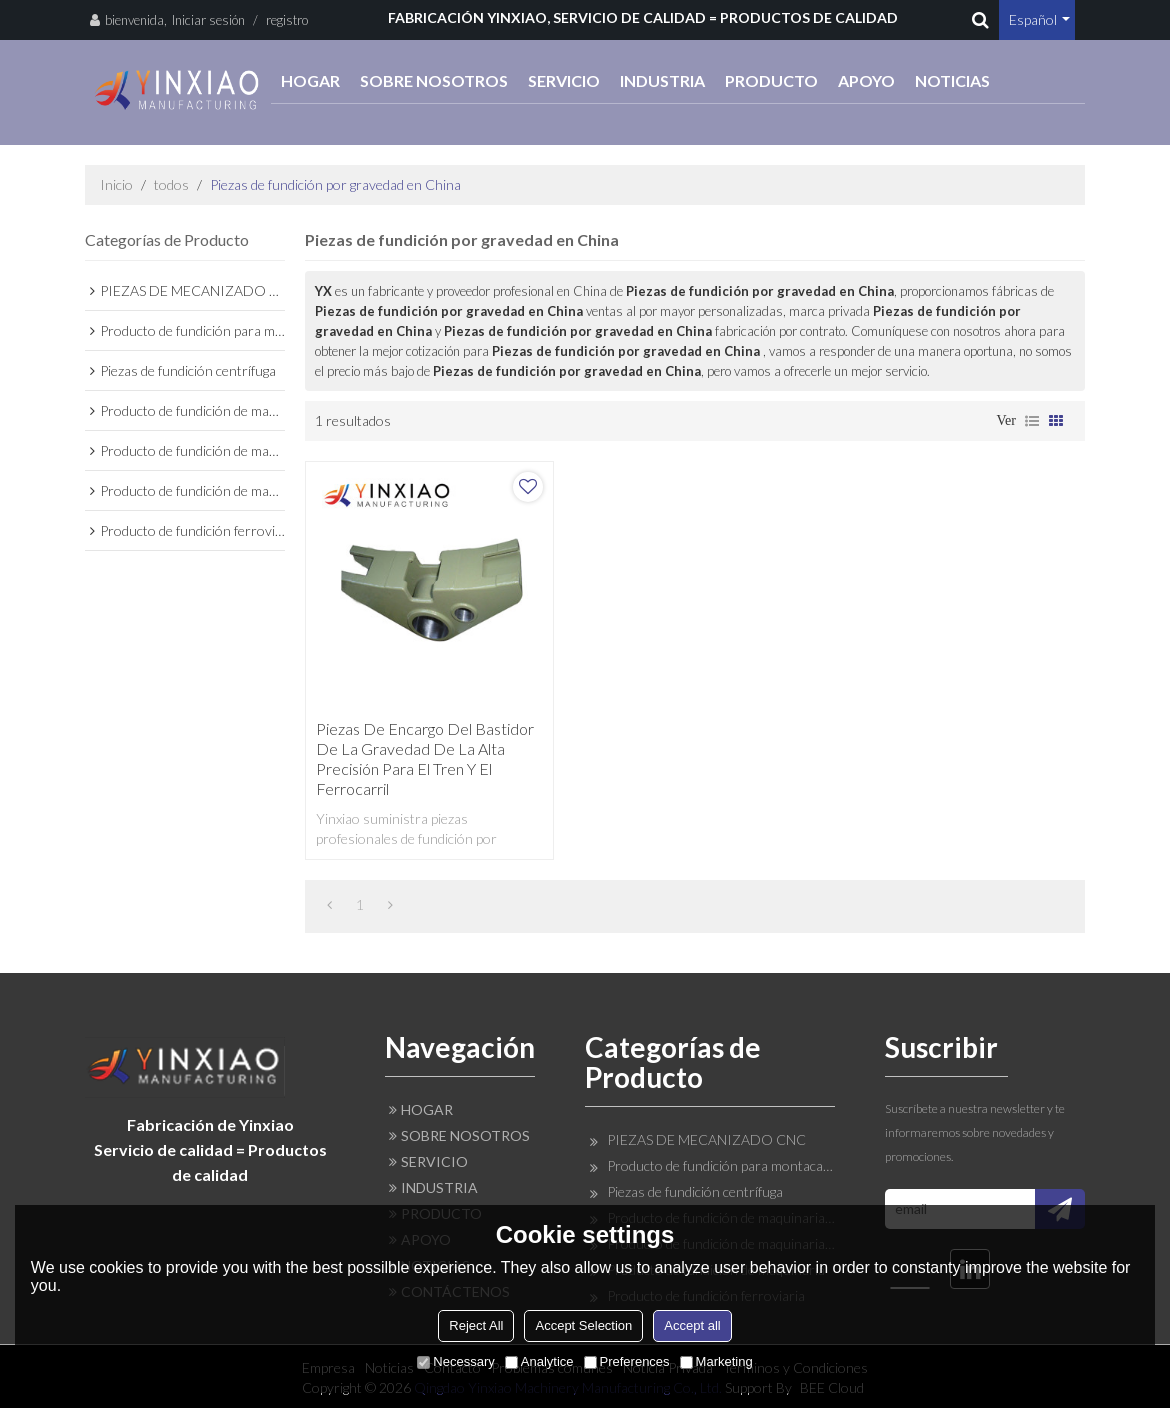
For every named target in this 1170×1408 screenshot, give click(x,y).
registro (287, 20)
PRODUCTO (771, 80)
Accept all (692, 1325)
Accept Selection (583, 1325)
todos (171, 184)
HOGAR (310, 80)
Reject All (476, 1325)
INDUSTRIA (662, 80)
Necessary (455, 1361)
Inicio (116, 184)
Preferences (627, 1361)
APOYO (866, 80)
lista (1032, 421)
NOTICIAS (952, 80)
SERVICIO (564, 80)
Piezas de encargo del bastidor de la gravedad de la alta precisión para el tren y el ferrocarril (425, 758)
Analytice (539, 1361)
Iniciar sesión (208, 20)
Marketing (716, 1361)
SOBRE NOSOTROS (434, 80)
